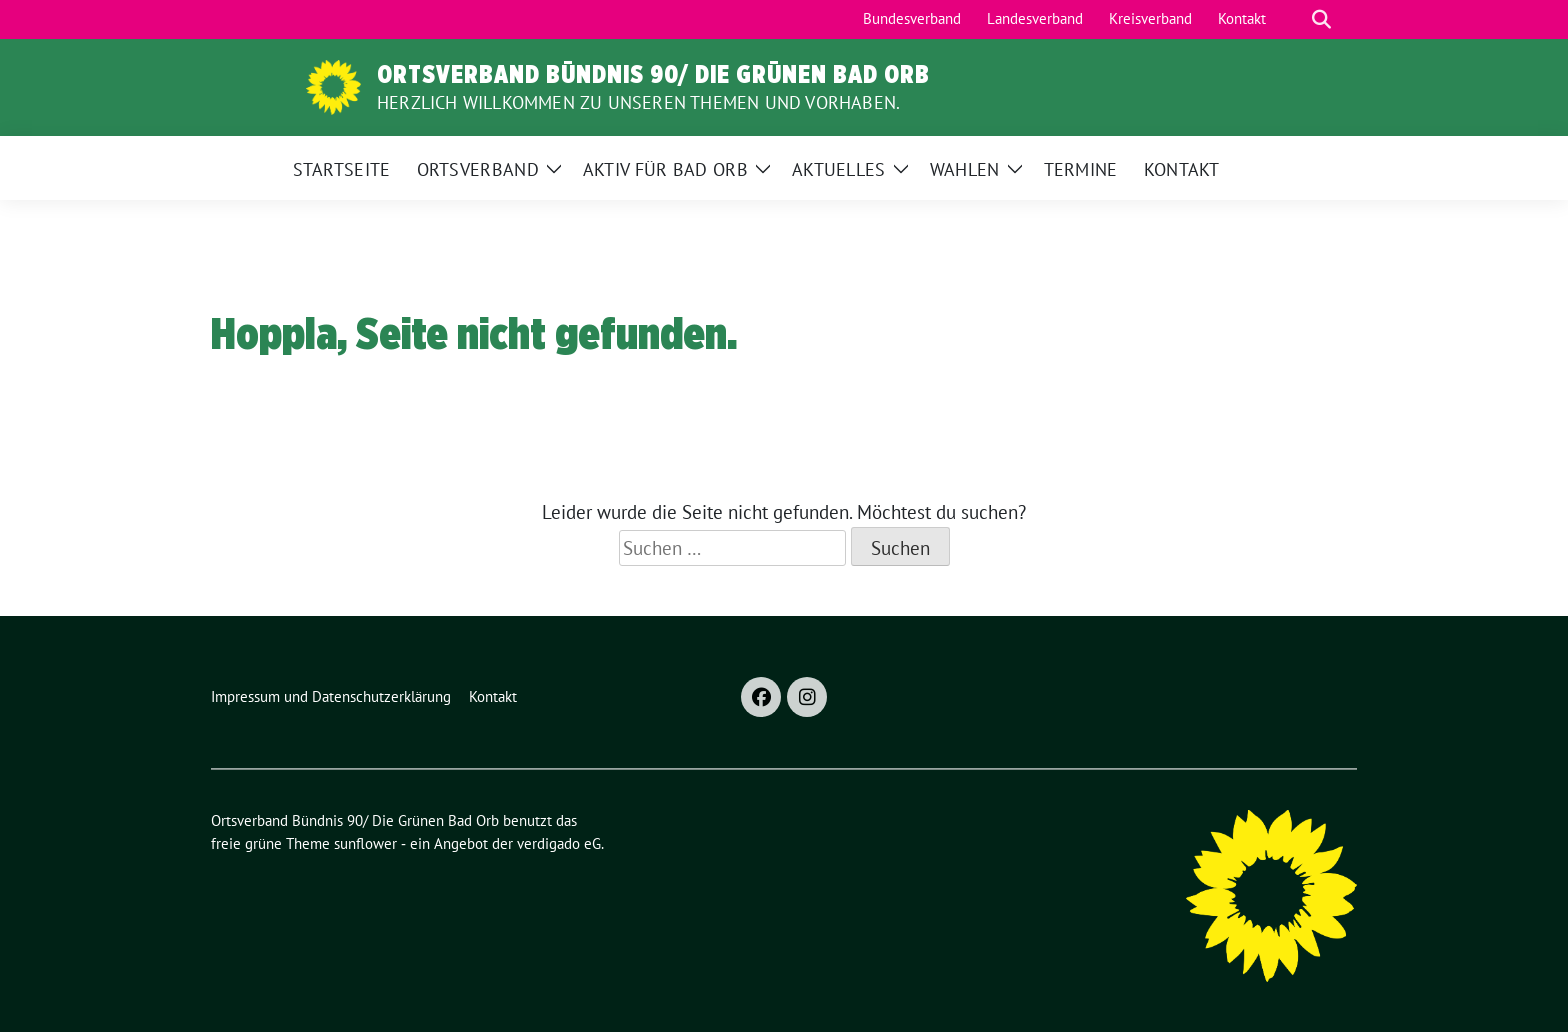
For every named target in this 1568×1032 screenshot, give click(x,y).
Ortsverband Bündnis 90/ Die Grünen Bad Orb (653, 74)
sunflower (365, 843)
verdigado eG (559, 843)
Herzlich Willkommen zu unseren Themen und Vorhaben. (638, 102)
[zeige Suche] (1321, 19)
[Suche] (1293, 19)
